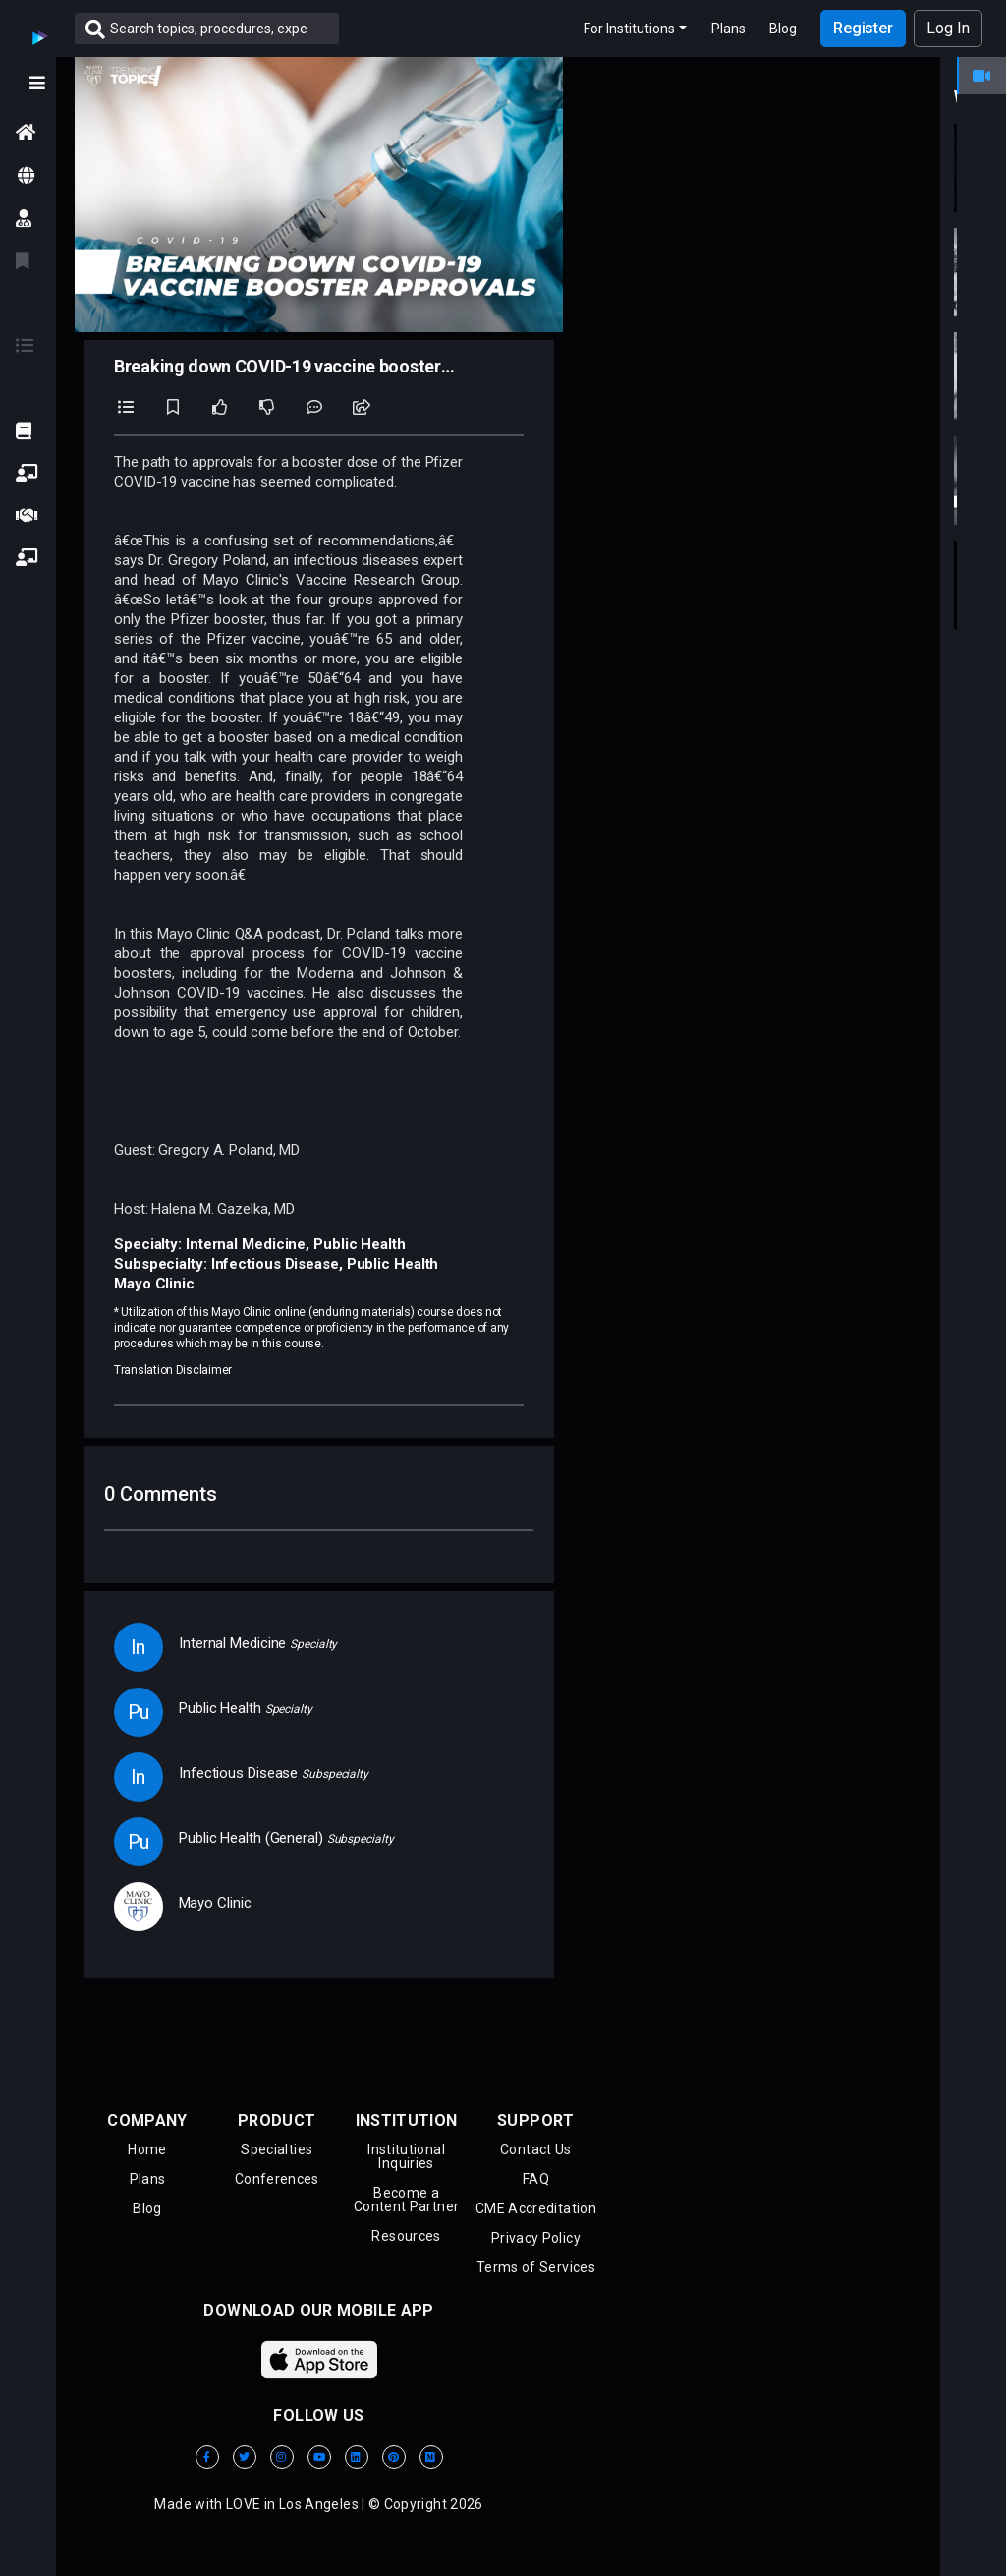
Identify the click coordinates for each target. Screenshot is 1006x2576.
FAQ (536, 2179)
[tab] (981, 74)
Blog (783, 28)
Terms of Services (535, 2267)
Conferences (277, 2179)
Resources (405, 2236)
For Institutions (629, 28)
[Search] (224, 28)
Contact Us (536, 2149)
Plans (728, 28)
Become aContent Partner (406, 2199)
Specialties (276, 2149)
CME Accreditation (535, 2208)
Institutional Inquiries (406, 2156)
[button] (28, 473)
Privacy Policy (536, 2238)
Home (147, 2149)
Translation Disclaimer (173, 1370)
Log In (948, 28)
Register (863, 28)
